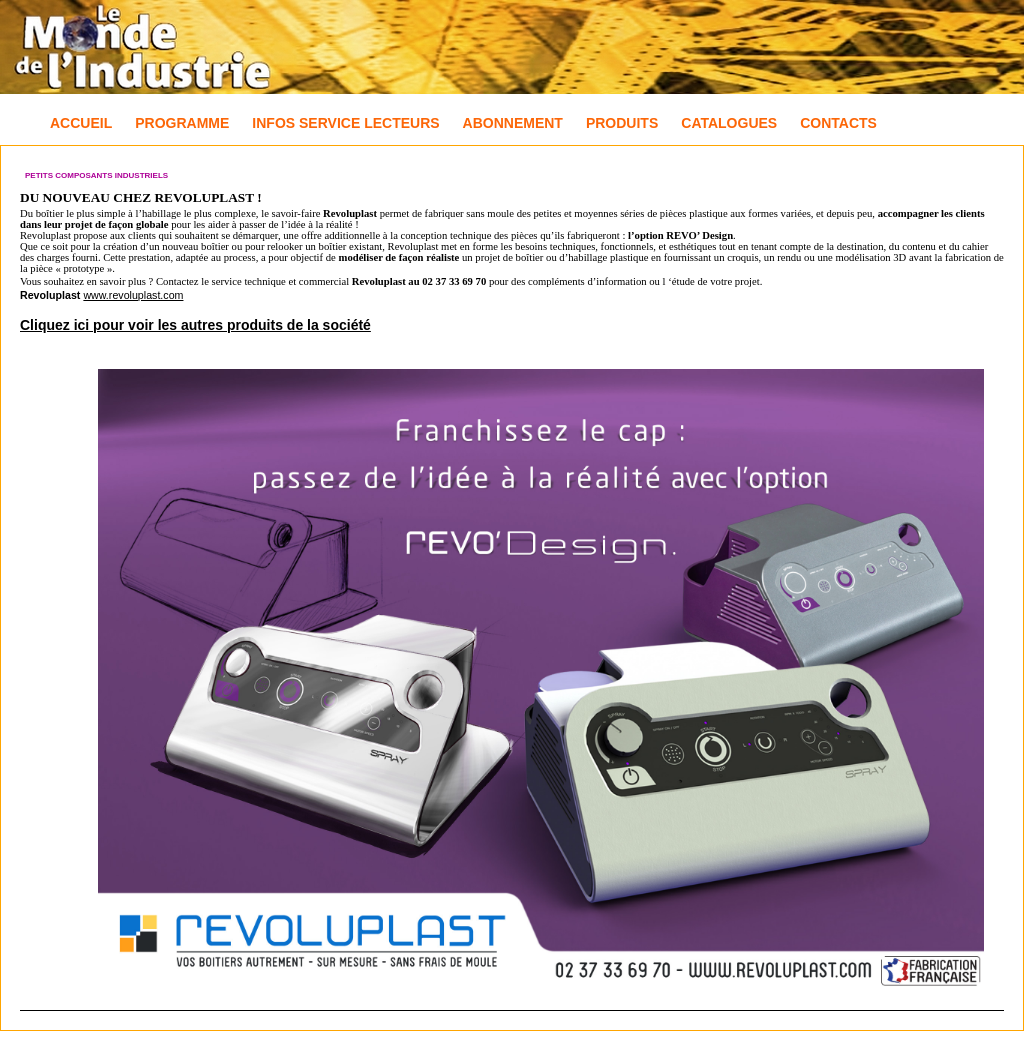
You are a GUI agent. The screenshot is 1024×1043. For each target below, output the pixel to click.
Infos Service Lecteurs (345, 123)
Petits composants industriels (96, 175)
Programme (182, 123)
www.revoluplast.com (133, 295)
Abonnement (513, 123)
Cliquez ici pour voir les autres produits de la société (195, 325)
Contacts (838, 123)
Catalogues (729, 123)
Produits (622, 123)
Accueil (81, 123)
